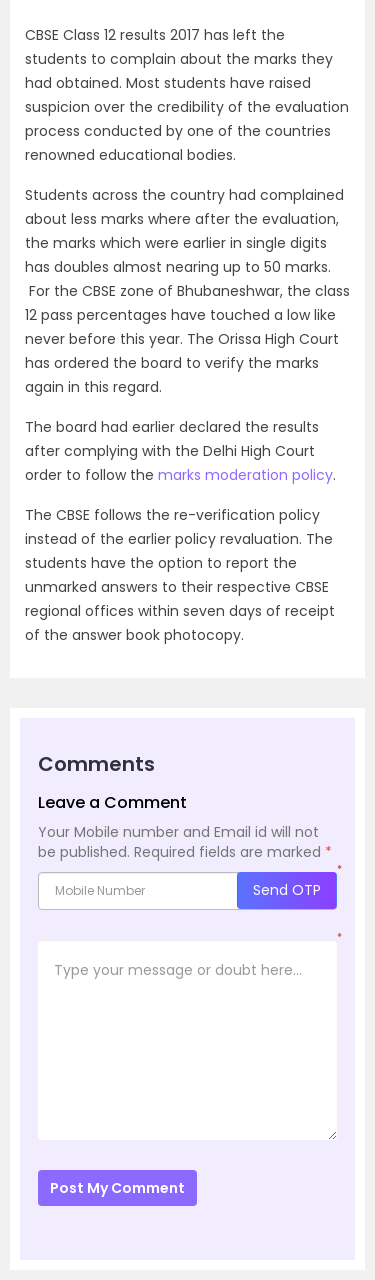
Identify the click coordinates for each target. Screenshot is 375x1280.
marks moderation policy (245, 475)
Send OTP (287, 890)
